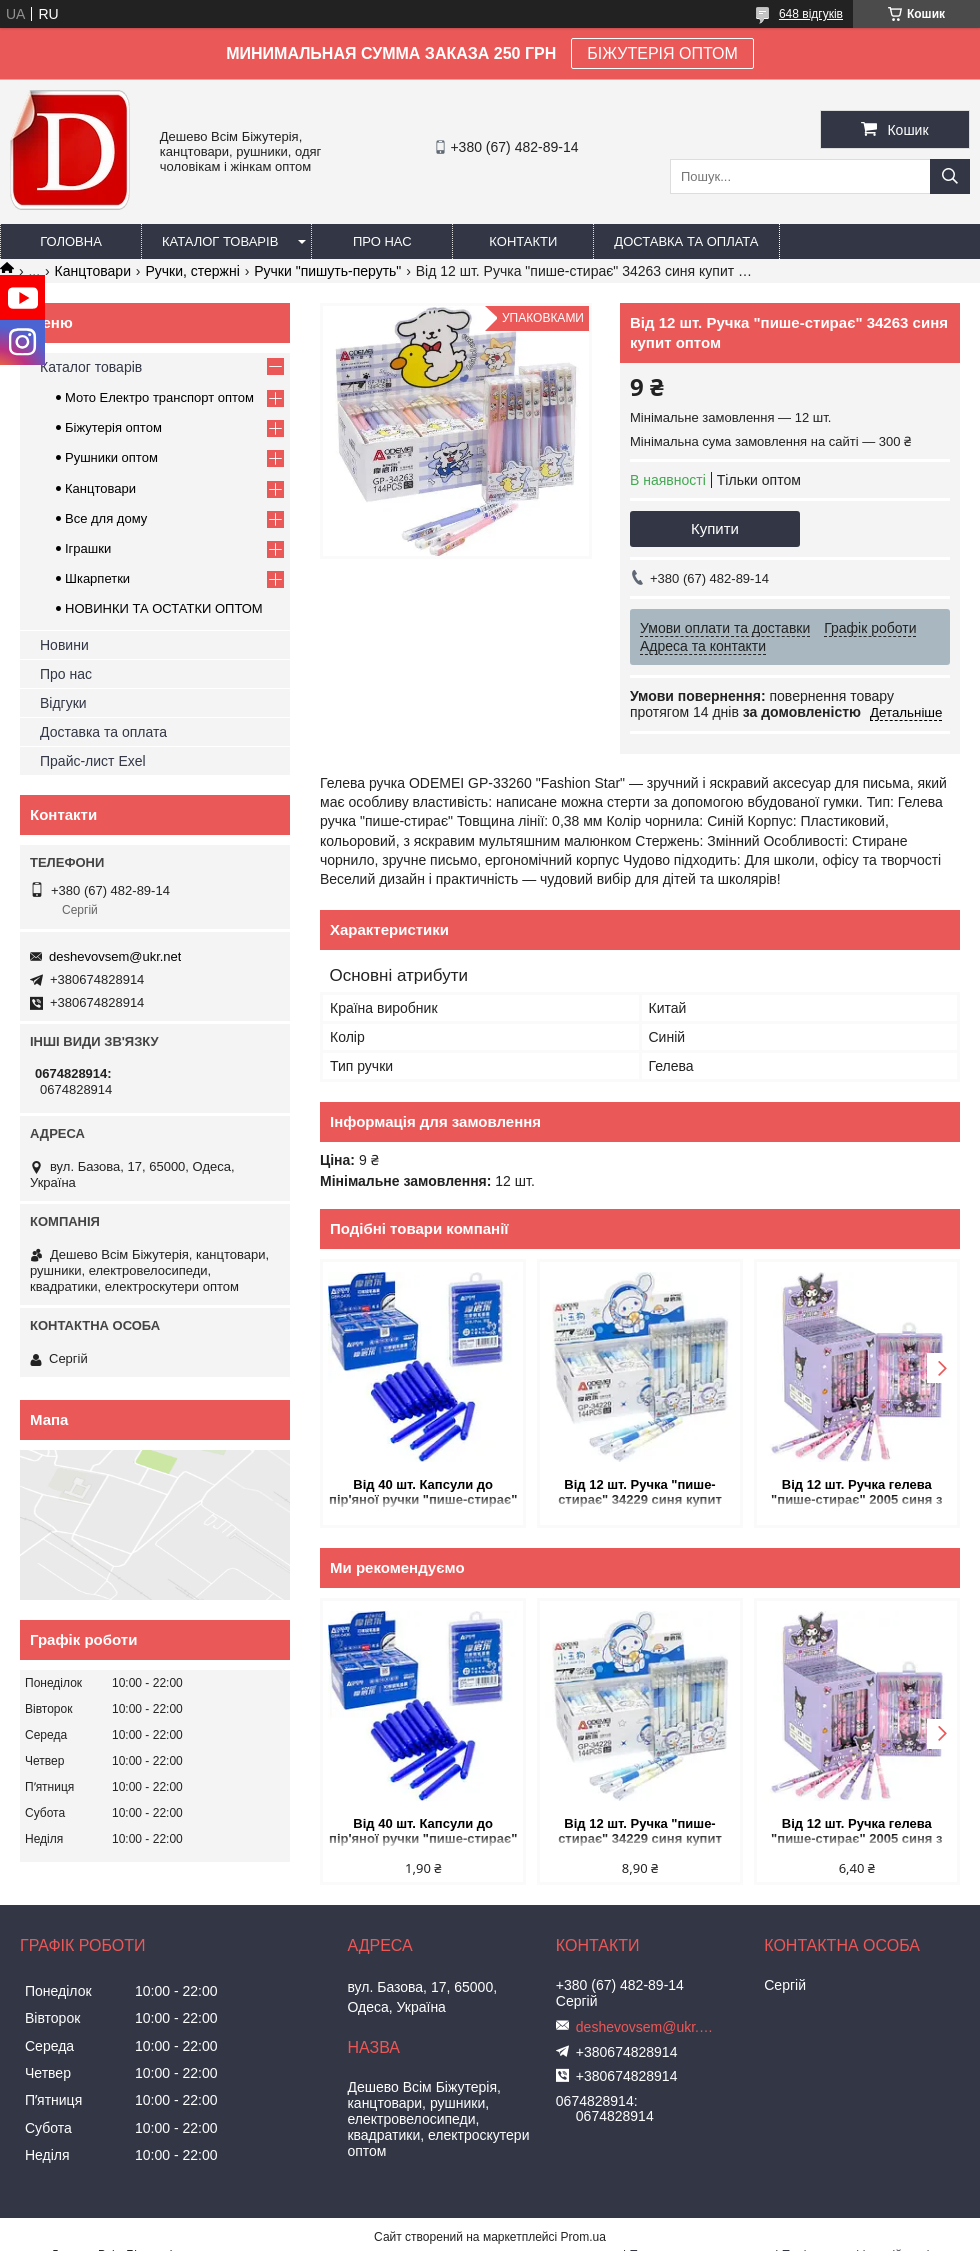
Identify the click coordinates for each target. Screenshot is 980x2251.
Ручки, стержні (192, 271)
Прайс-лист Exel (93, 761)
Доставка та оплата (686, 241)
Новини (64, 645)
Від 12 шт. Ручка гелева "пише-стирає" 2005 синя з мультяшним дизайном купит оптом (857, 1493)
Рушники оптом (111, 457)
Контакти (523, 241)
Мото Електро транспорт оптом (159, 397)
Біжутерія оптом (113, 427)
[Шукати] (950, 176)
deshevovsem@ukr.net (115, 956)
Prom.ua (583, 2237)
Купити (715, 528)
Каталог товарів (220, 241)
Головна (71, 241)
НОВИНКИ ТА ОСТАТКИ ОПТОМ (164, 608)
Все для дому (106, 518)
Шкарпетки (97, 578)
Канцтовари (93, 271)
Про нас (382, 241)
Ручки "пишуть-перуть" (327, 271)
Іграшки (88, 548)
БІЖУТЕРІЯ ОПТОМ (662, 53)
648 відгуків (811, 14)
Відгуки (63, 703)
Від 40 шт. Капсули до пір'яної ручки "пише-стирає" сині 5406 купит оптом (423, 1493)
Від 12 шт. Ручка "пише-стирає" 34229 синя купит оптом (640, 1493)
